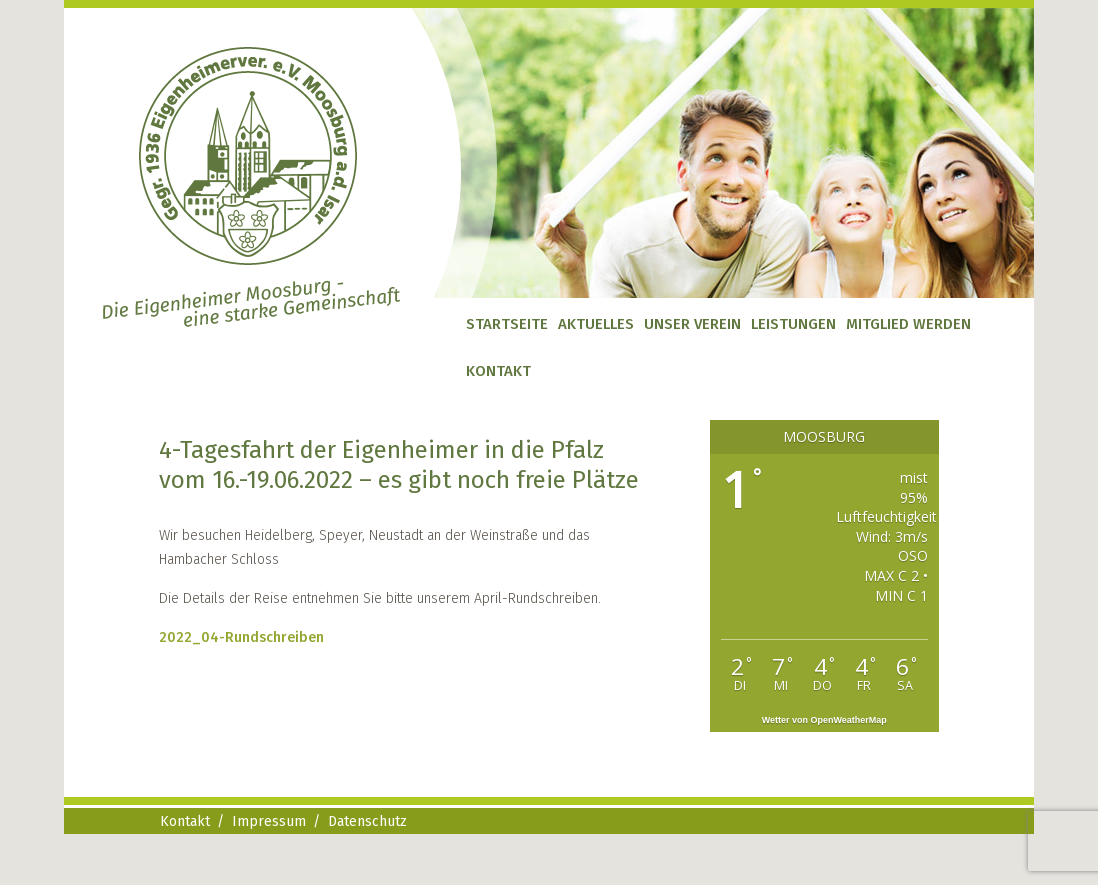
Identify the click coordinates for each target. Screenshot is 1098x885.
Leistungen (793, 324)
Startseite (507, 324)
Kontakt (498, 371)
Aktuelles (596, 324)
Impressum (269, 821)
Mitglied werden (908, 324)
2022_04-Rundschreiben (241, 637)
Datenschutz (367, 821)
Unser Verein (692, 324)
